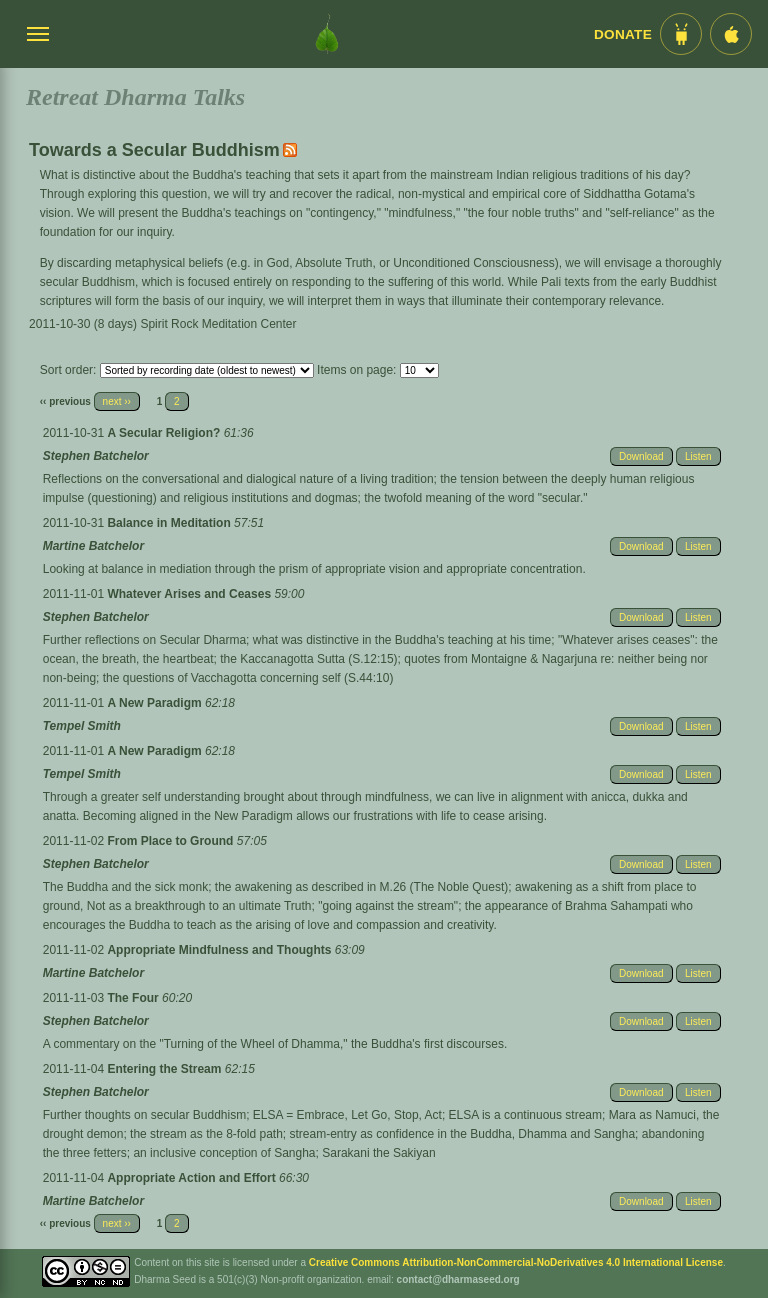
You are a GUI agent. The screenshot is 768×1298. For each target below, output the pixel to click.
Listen (698, 456)
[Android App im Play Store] (681, 34)
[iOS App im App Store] (731, 34)
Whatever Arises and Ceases (190, 594)
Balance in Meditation (170, 523)
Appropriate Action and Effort (193, 1178)
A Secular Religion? (165, 433)
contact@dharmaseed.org (458, 1279)
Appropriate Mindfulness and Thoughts (220, 950)
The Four (134, 998)
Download (641, 456)
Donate (623, 34)
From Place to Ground (171, 841)
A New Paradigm (156, 703)
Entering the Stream (165, 1069)
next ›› (117, 401)
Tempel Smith (82, 726)
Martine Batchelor (93, 546)
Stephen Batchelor (96, 456)
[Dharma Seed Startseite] (327, 34)
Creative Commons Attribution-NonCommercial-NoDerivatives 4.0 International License (516, 1262)
